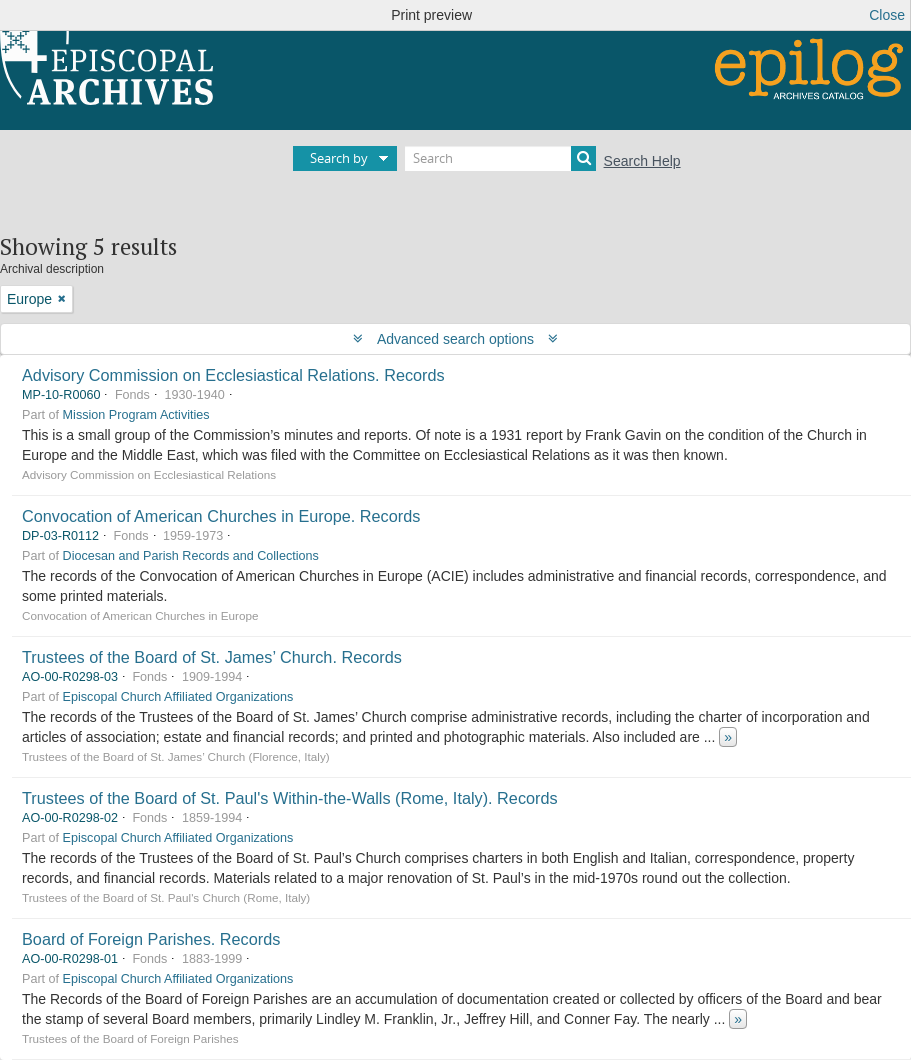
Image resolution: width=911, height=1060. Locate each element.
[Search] (500, 158)
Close (887, 15)
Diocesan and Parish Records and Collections (191, 556)
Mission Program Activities (136, 415)
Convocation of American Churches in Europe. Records (221, 516)
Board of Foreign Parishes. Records (151, 939)
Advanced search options (455, 339)
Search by (339, 158)
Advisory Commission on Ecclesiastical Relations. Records (233, 375)
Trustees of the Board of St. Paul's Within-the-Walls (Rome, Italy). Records (290, 798)
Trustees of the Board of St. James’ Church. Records (212, 657)
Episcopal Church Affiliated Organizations (178, 697)
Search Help (642, 161)
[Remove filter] (62, 299)
